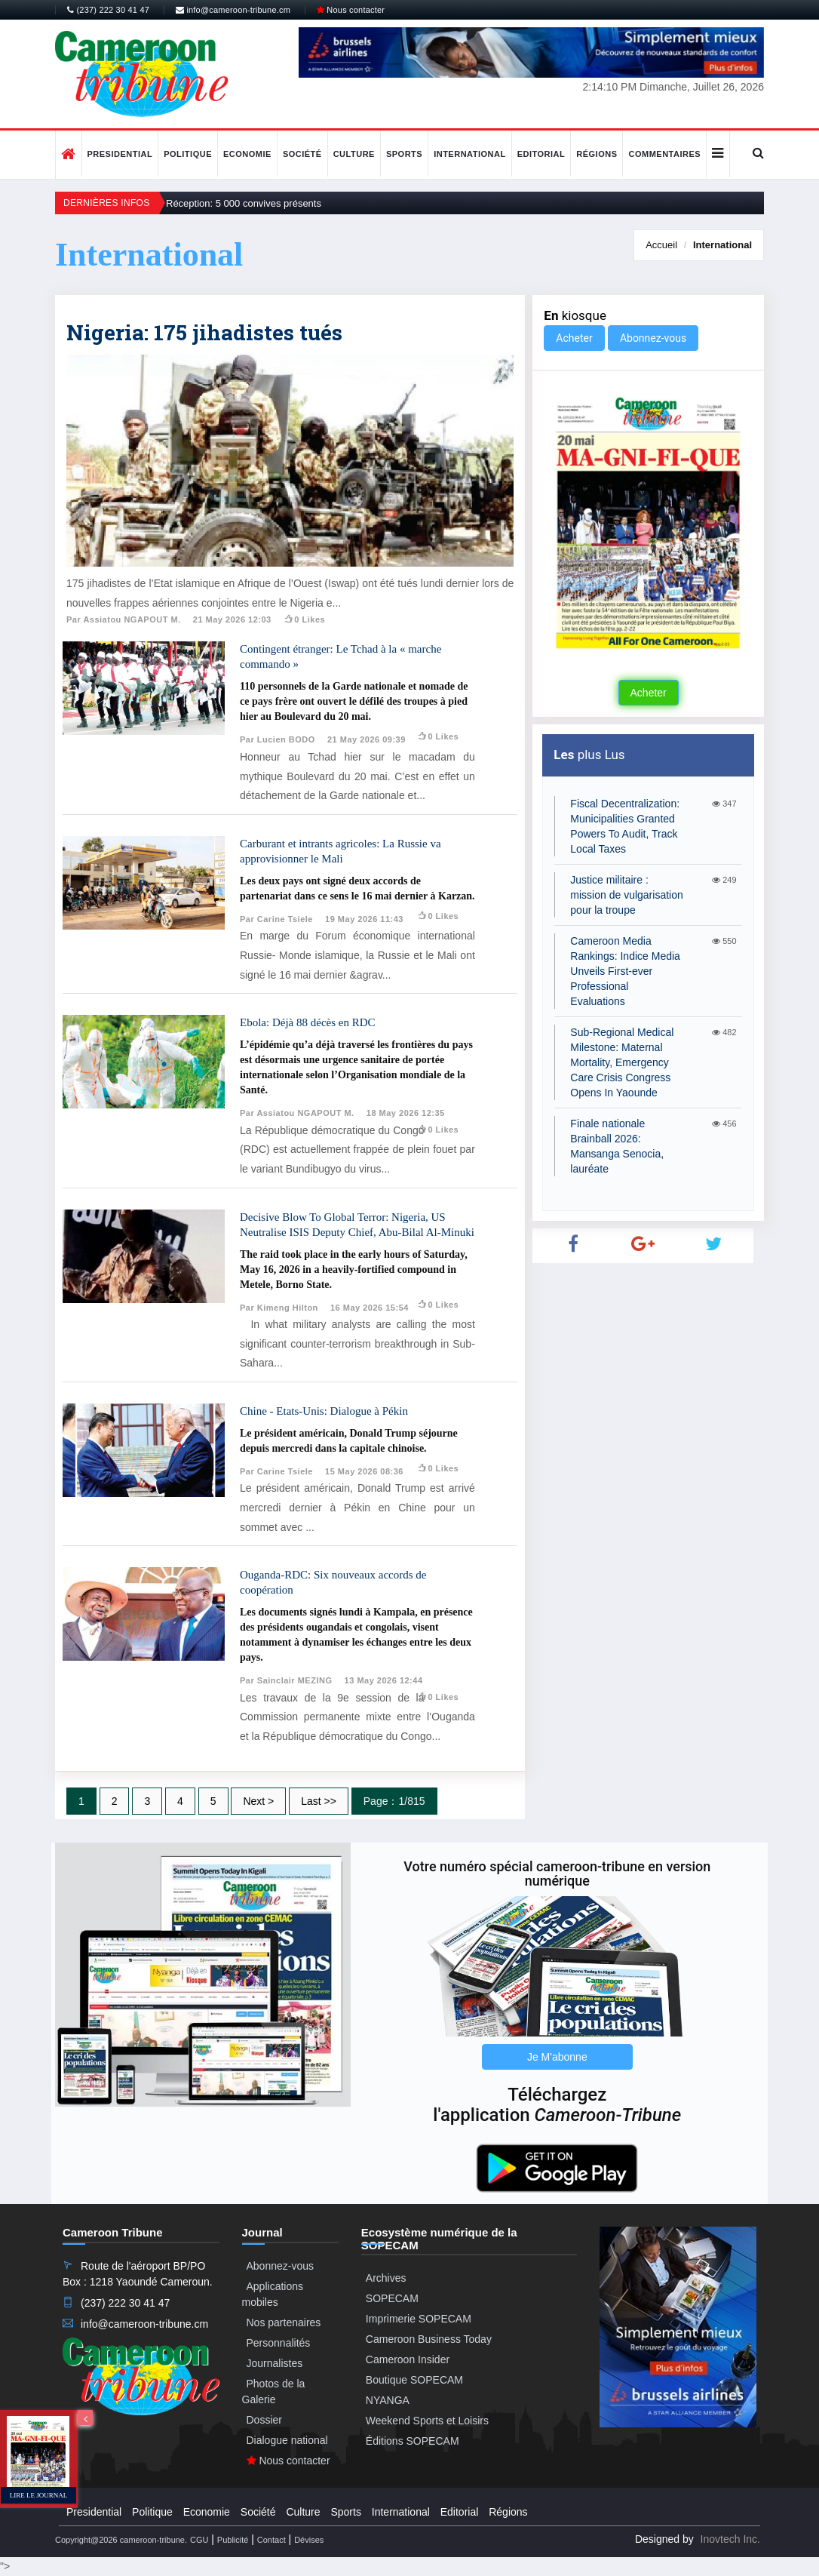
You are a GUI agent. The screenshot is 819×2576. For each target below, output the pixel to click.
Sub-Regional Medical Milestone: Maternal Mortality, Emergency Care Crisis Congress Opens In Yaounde (621, 1062)
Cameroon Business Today (429, 2339)
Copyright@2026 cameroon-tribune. (121, 2539)
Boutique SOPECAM (414, 2380)
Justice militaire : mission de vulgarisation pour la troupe (626, 895)
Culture (354, 153)
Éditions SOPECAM (412, 2441)
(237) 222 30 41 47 (108, 9)
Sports (404, 153)
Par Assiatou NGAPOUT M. (123, 619)
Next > (258, 1801)
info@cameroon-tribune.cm (233, 9)
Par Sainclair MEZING (286, 1680)
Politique (188, 153)
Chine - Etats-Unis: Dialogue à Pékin (324, 1411)
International (470, 153)
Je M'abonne (557, 2057)
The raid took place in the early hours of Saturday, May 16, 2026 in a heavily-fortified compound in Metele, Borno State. (354, 1269)
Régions (596, 153)
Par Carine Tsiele (276, 919)
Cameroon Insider (407, 2359)
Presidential (120, 153)
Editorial (541, 153)
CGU (199, 2539)
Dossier (264, 2420)
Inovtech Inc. (730, 2539)
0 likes (304, 619)
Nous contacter (351, 9)
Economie (247, 153)
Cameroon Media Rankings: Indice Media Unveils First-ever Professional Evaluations (625, 971)
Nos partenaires (284, 2322)
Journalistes (275, 2363)
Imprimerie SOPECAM (418, 2319)
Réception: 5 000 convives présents (243, 203)
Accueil (661, 245)
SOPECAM (392, 2298)
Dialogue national (287, 2440)
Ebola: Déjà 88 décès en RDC (308, 1022)
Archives (386, 2278)
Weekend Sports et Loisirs (427, 2421)
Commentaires (664, 153)
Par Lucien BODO (277, 739)
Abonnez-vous (653, 338)
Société (302, 153)
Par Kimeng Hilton (279, 1307)
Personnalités (279, 2343)
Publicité (233, 2539)
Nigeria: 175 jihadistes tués (204, 332)
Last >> (318, 1801)
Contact (271, 2539)
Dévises (309, 2539)
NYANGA (388, 2400)
